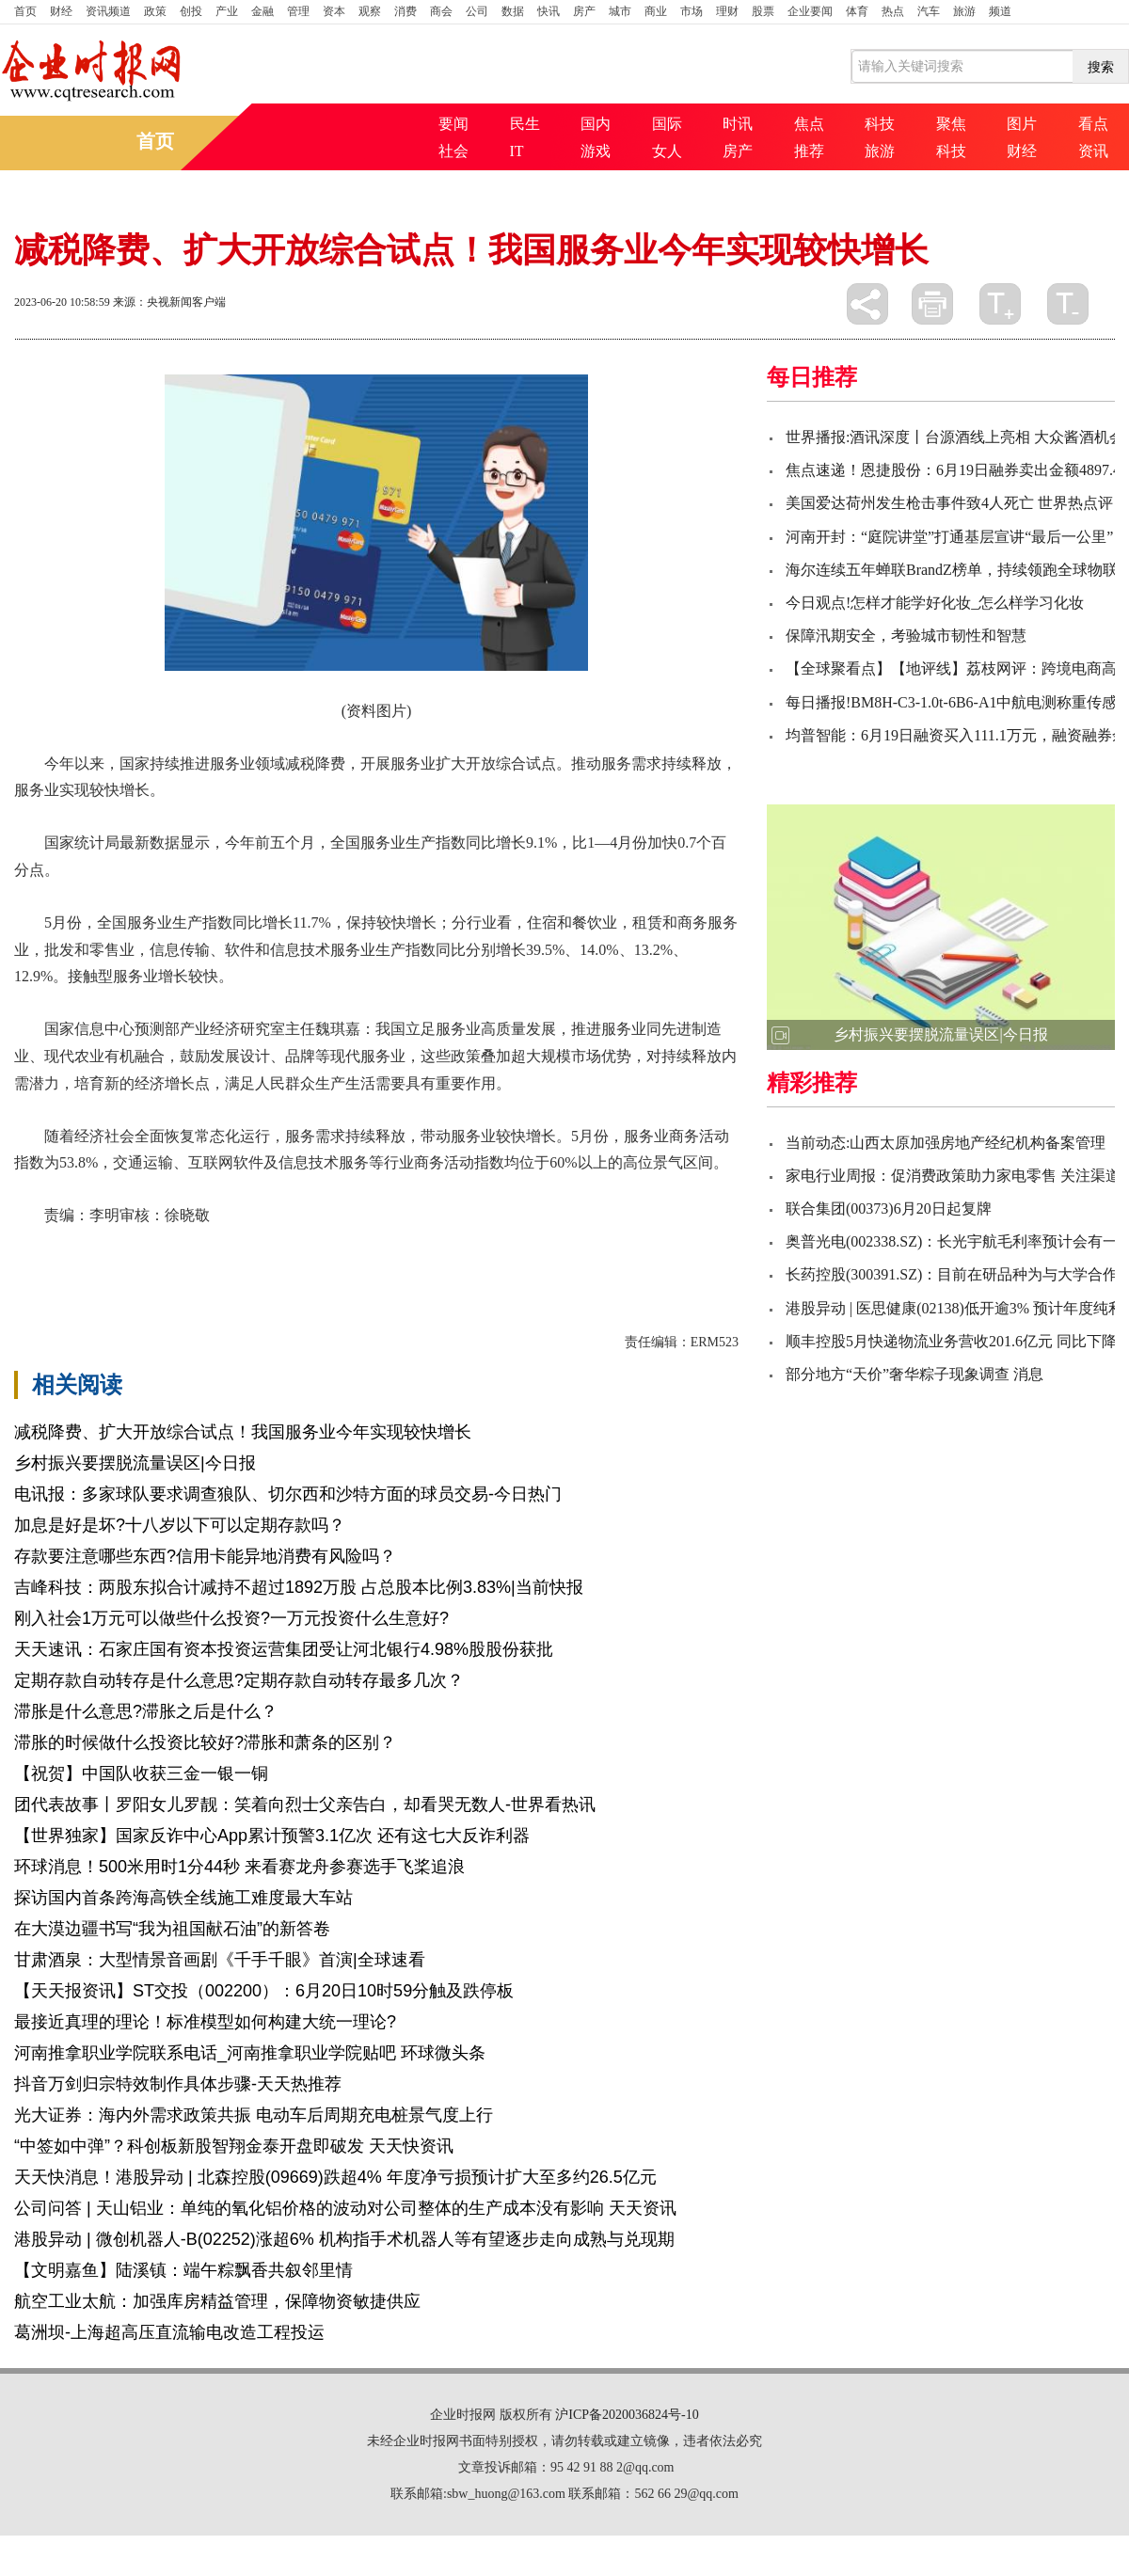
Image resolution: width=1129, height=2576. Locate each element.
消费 (405, 11)
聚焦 (951, 124)
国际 (667, 124)
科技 (880, 124)
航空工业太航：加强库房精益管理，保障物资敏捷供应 (217, 2301)
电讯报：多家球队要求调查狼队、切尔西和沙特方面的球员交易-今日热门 (288, 1494)
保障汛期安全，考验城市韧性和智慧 (906, 636)
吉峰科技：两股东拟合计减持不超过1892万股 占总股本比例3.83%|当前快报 (298, 1587)
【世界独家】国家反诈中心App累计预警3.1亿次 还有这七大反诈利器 (272, 1835)
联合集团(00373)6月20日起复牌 (889, 1208)
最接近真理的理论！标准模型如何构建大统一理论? (205, 2021)
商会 (441, 11)
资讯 (1093, 151)
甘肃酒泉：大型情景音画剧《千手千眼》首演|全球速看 (219, 1959)
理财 (727, 11)
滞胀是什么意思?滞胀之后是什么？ (146, 1711)
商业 (655, 11)
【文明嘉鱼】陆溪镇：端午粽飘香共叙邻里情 (183, 2270)
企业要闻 (810, 11)
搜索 (1101, 66)
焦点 (809, 124)
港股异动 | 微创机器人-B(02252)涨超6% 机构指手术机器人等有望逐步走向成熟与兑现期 (344, 2239)
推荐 (809, 151)
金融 (262, 11)
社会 (453, 151)
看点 (1093, 124)
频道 (1000, 11)
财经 (61, 11)
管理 (298, 11)
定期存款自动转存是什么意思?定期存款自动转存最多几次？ (239, 1680)
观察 (369, 11)
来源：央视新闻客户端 (169, 302)
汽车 (928, 11)
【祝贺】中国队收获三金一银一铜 (141, 1773)
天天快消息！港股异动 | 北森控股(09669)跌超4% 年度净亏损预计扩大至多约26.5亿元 (335, 2177)
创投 (191, 11)
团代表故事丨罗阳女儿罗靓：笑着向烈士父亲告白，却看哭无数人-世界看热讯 (305, 1804)
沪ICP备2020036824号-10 (626, 2415)
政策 (155, 11)
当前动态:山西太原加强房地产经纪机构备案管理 (945, 1143)
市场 (691, 11)
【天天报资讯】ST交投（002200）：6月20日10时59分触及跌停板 (264, 1990)
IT (517, 151)
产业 (226, 11)
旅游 (964, 11)
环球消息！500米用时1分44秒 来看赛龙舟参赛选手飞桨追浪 (239, 1866)
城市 (620, 11)
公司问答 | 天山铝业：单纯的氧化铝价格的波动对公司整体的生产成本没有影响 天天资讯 (345, 2208)
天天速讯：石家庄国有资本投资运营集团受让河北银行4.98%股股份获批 (283, 1649)
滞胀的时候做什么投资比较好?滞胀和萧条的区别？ (205, 1742)
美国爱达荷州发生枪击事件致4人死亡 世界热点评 (949, 503)
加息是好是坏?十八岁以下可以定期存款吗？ (179, 1525)
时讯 (738, 124)
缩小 (1068, 304)
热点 (893, 11)
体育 (857, 11)
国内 (595, 124)
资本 (334, 11)
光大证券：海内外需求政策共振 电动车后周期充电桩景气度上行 (253, 2115)
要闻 (453, 124)
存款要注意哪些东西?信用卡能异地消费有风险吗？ (205, 1556)
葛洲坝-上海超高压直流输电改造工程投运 (169, 2332)
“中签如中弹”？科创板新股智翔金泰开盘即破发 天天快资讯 (233, 2146)
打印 (932, 304)
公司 (477, 11)
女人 (667, 151)
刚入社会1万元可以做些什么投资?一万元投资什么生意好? (231, 1618)
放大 (1000, 304)
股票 (763, 11)
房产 (584, 11)
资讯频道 (108, 11)
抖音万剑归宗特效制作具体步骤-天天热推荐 (178, 2084)
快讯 (548, 11)
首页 (25, 11)
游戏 (595, 151)
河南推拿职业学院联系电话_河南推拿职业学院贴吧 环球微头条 (249, 2052)
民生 (525, 124)
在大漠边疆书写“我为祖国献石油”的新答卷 (172, 1928)
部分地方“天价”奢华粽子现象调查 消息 (914, 1374)
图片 (1022, 124)
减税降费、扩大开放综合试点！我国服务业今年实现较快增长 (242, 1432)
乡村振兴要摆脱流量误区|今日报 (135, 1463)
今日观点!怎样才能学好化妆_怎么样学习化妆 (935, 603)
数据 (512, 11)
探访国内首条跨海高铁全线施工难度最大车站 (183, 1897)
